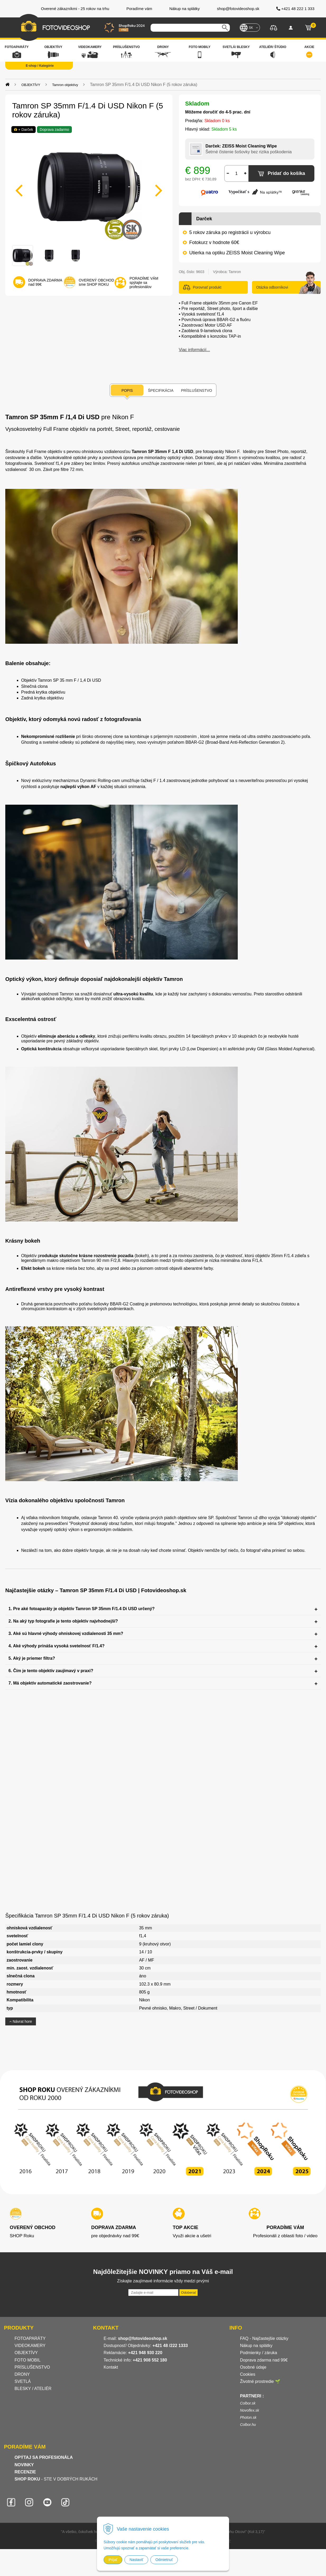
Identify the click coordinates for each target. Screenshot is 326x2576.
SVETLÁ (23, 2381)
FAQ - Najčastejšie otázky (264, 2338)
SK (251, 28)
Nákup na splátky (256, 2345)
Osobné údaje (253, 2367)
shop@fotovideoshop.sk (142, 2338)
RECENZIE (25, 2472)
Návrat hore (20, 2021)
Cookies (247, 2374)
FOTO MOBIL (27, 2360)
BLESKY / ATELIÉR (33, 2388)
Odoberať (188, 2292)
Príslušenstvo (196, 390)
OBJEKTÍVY (26, 2352)
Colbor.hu (248, 2424)
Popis (127, 390)
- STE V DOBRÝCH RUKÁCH (56, 2479)
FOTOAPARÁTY (30, 2338)
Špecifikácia (160, 390)
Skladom (197, 103)
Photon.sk (248, 2417)
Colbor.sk (247, 2403)
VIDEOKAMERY (30, 2345)
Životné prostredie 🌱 (260, 2381)
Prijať (113, 2560)
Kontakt (111, 2367)
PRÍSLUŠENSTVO (32, 2367)
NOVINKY (24, 2465)
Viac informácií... (194, 349)
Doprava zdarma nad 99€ (264, 2360)
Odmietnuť (164, 2560)
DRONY (22, 2374)
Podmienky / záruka (258, 2352)
